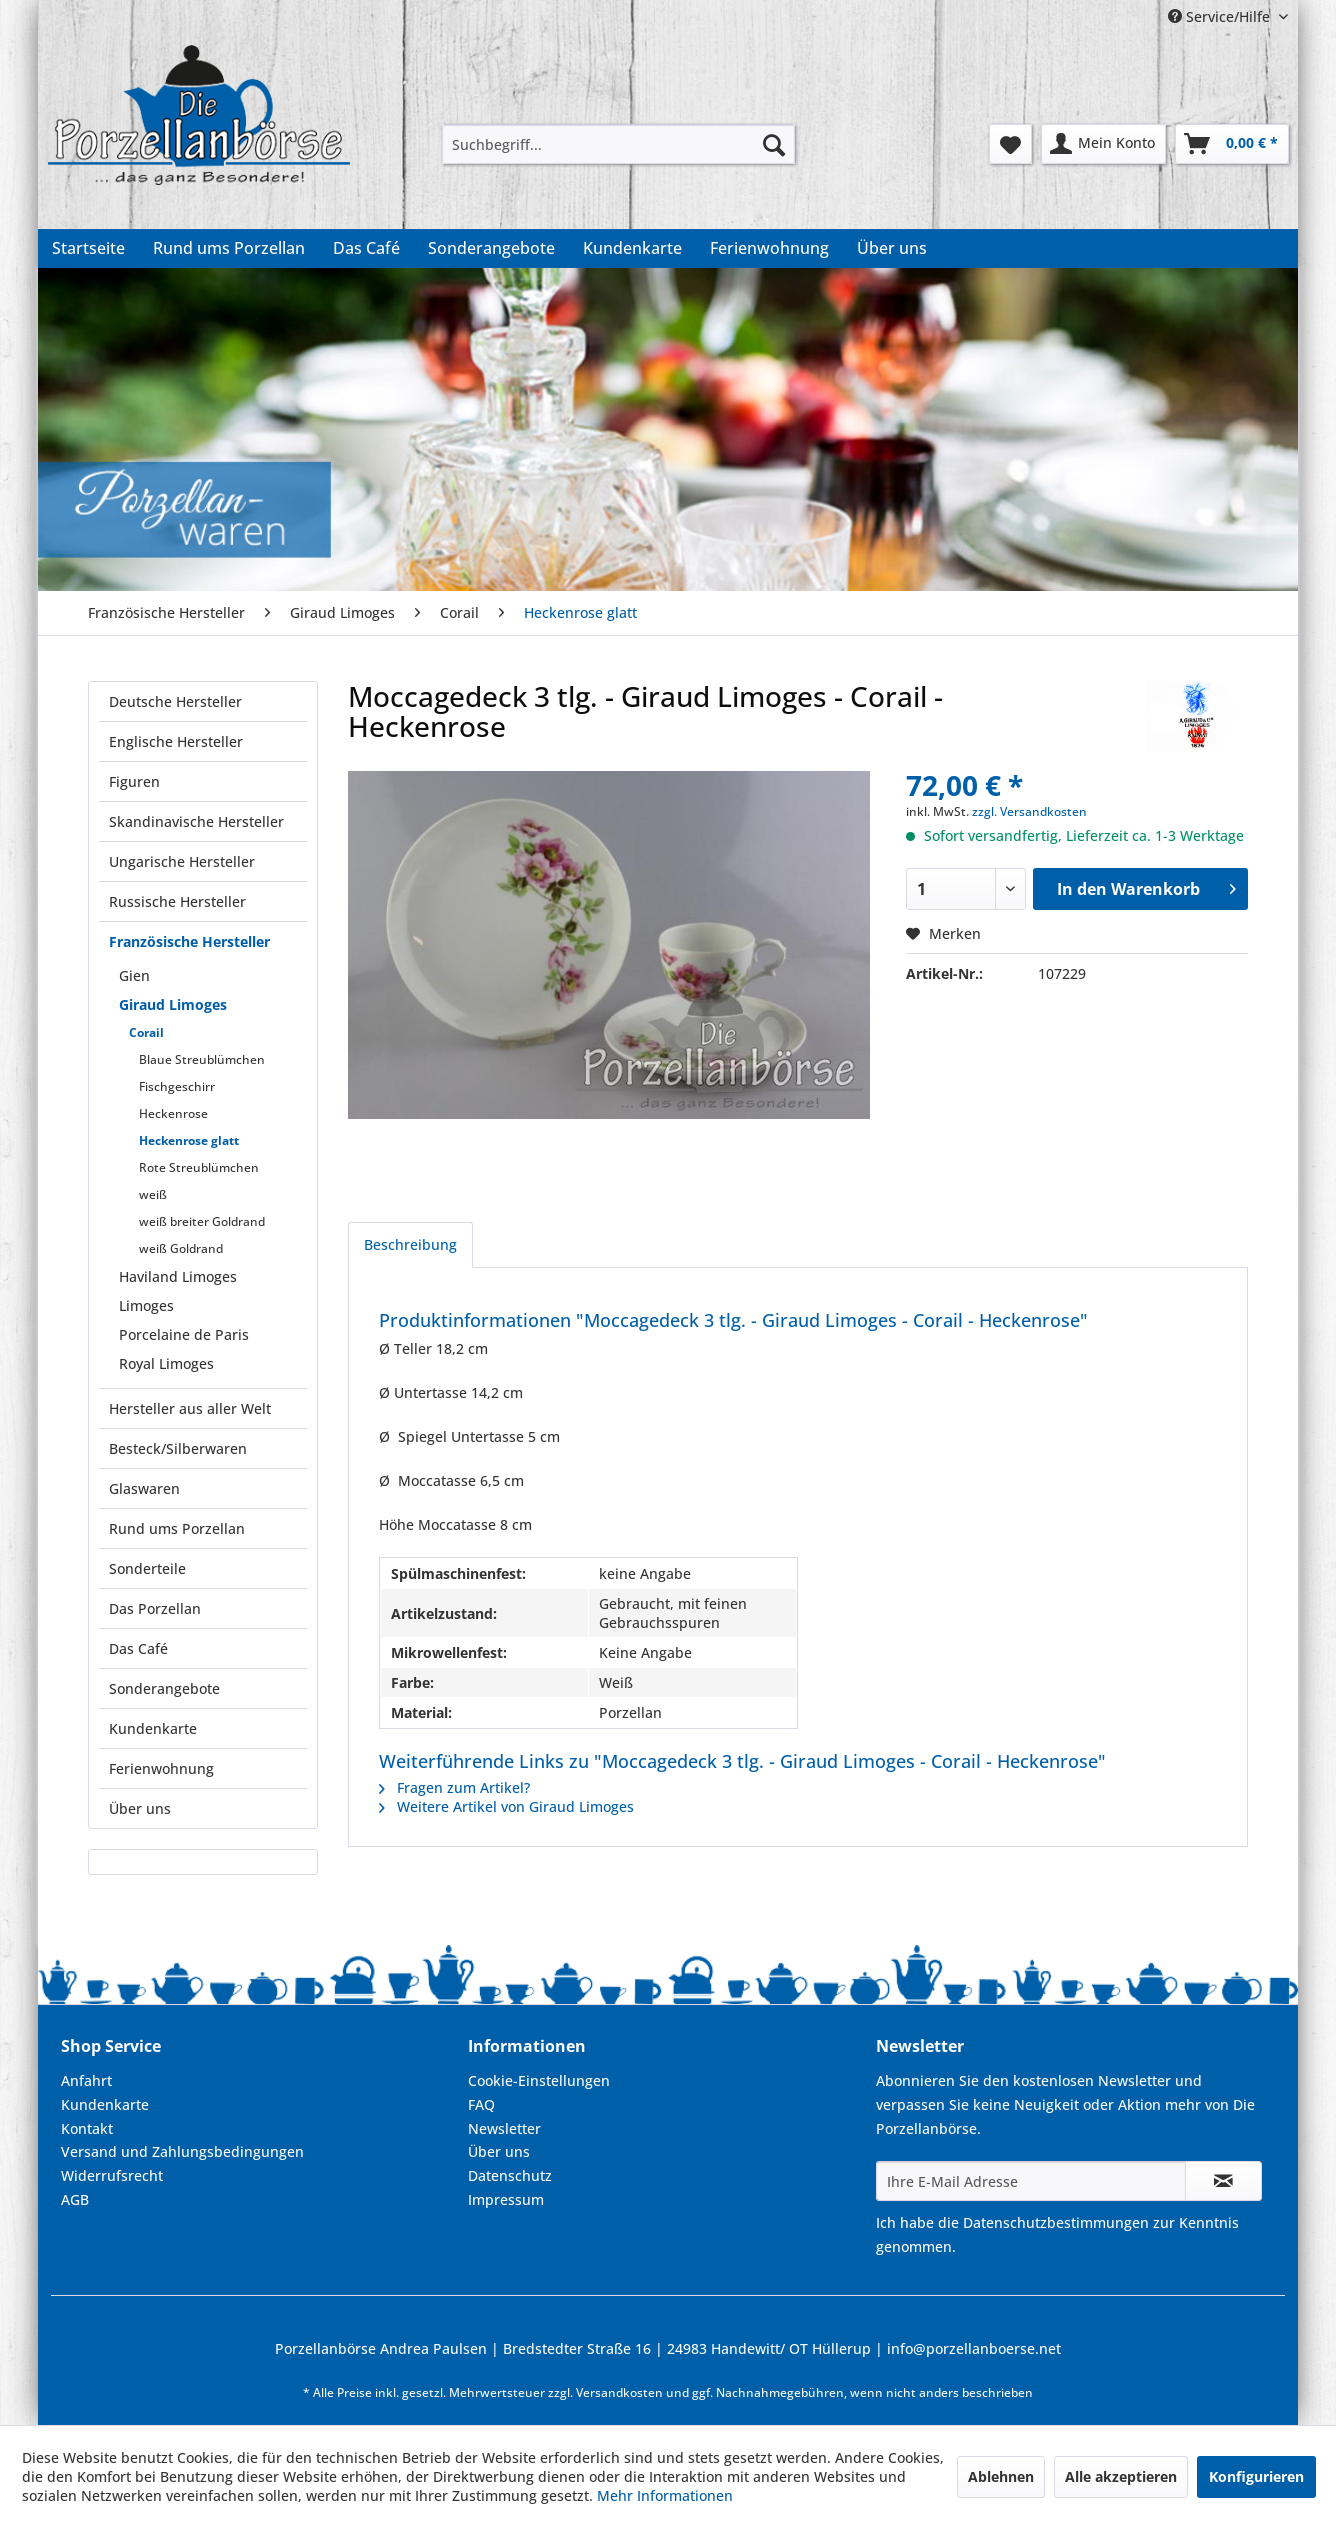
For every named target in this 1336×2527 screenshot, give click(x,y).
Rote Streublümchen (199, 1167)
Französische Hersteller (189, 941)
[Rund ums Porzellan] (229, 248)
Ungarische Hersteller (182, 861)
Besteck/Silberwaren (178, 1448)
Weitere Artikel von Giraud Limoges (506, 1806)
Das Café (138, 1648)
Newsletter (504, 2128)
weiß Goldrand (181, 1248)
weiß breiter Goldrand (202, 1221)
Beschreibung (410, 1244)
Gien (134, 975)
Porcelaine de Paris (184, 1334)
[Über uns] (892, 248)
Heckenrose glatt (189, 1140)
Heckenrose (173, 1113)
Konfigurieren (1256, 2476)
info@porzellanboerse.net (974, 2348)
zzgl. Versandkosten (1029, 811)
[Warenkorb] (1232, 144)
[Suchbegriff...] (618, 144)
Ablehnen (1001, 2476)
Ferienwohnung (161, 1768)
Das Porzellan (155, 1608)
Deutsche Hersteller (175, 701)
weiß (153, 1194)
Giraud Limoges (173, 1004)
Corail (146, 1032)
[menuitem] (618, 144)
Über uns (140, 1808)
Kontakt (87, 2128)
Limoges (146, 1305)
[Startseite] (88, 248)
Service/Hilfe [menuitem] (1221, 16)
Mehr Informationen (665, 2495)
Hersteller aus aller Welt (190, 1408)
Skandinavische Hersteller (196, 821)
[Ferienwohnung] (769, 248)
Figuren (134, 781)
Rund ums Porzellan (177, 1528)
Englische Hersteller (176, 741)
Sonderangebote (164, 1688)
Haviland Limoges (178, 1276)
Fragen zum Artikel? (454, 1787)
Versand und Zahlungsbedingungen (182, 2151)
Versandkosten (619, 2392)
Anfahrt (86, 2080)
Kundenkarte (153, 1728)
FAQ (481, 2104)
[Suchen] (774, 144)
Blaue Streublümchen (202, 1059)
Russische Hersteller (177, 901)
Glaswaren (144, 1488)
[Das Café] (366, 248)
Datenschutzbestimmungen (1056, 2222)
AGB (75, 2199)
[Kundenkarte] (632, 248)
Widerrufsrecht (112, 2175)
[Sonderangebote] (491, 248)
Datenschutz (510, 2175)
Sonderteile (147, 1568)
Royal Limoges (166, 1363)
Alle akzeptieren (1121, 2476)
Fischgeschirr (177, 1086)
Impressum (506, 2199)
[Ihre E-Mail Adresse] (1031, 2181)
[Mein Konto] (1103, 144)
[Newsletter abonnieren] (1223, 2181)
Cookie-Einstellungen (539, 2080)
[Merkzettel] (1010, 144)
